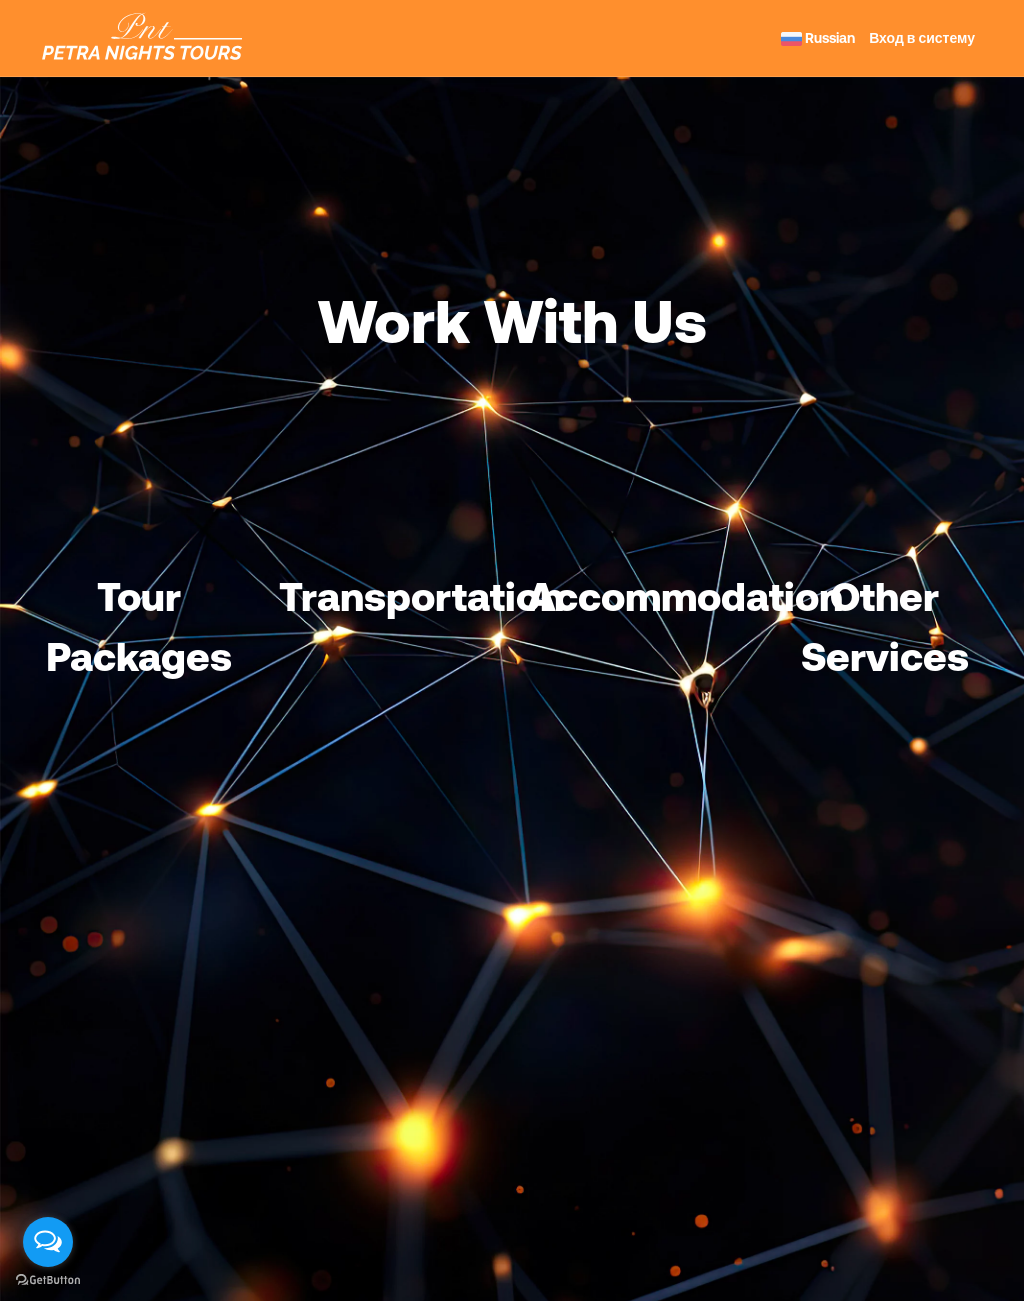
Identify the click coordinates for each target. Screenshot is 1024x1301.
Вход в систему (922, 38)
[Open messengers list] (48, 1242)
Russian (818, 38)
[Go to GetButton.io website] (48, 1280)
